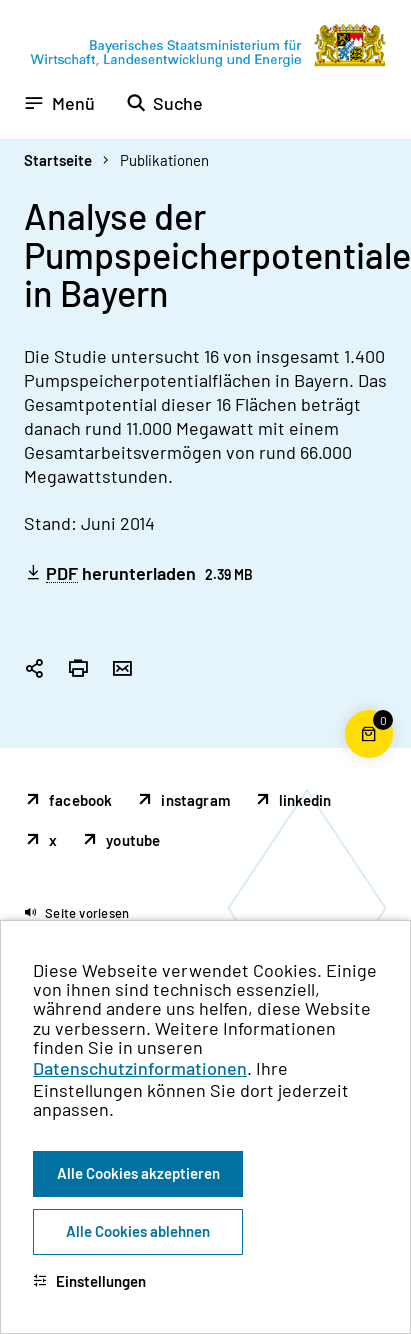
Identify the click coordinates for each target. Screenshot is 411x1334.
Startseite (58, 160)
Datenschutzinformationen (140, 1068)
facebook (80, 800)
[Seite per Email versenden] (122, 670)
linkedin (305, 800)
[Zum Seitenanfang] (369, 667)
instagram (195, 800)
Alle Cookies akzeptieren (138, 1173)
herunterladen (138, 573)
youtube (133, 840)
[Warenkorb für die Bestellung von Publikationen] (369, 758)
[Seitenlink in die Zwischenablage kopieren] (34, 670)
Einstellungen (89, 1281)
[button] (76, 913)
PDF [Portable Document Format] (62, 573)
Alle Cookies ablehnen (138, 1231)
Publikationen (164, 160)
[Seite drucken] (78, 670)
